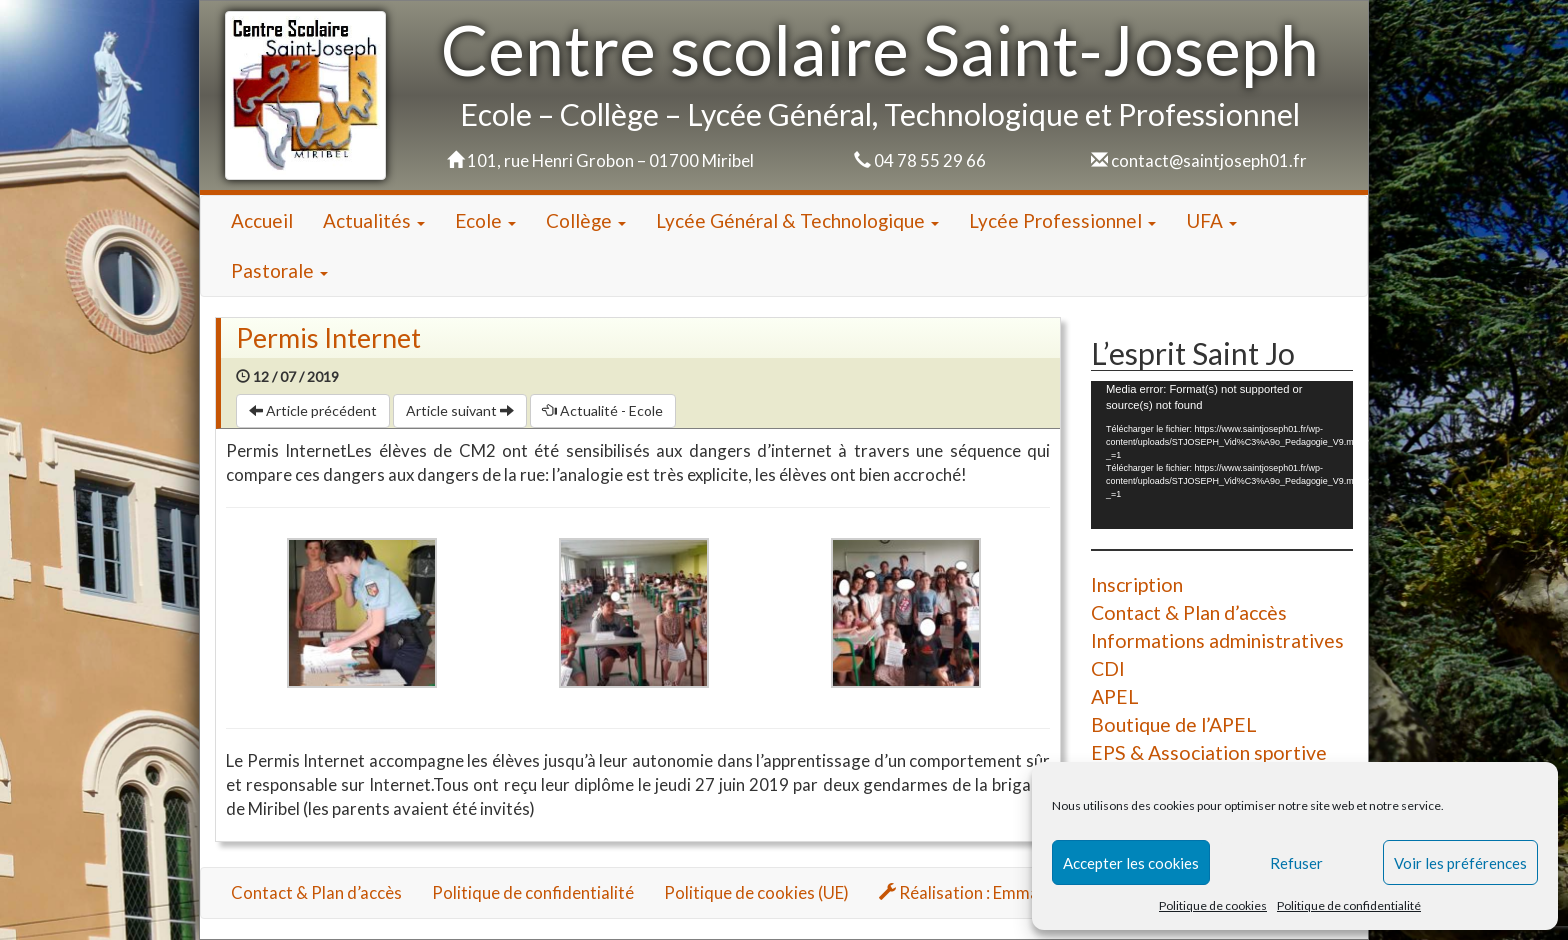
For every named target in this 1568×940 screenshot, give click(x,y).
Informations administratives (1217, 640)
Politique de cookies (1213, 905)
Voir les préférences (1460, 863)
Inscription (1137, 584)
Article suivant (460, 410)
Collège (586, 220)
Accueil (262, 220)
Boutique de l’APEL (1174, 724)
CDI (1108, 668)
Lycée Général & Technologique (797, 220)
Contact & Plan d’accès (1189, 612)
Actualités (374, 220)
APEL (1115, 696)
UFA (1211, 220)
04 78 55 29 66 (930, 160)
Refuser (1296, 863)
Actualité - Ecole (603, 410)
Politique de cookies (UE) (756, 892)
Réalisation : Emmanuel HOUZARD (1017, 892)
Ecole (485, 220)
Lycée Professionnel (1062, 220)
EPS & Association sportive (1209, 752)
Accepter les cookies (1131, 863)
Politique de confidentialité (1349, 905)
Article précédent (313, 410)
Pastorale (279, 270)
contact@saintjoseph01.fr (1209, 160)
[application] (1222, 454)
